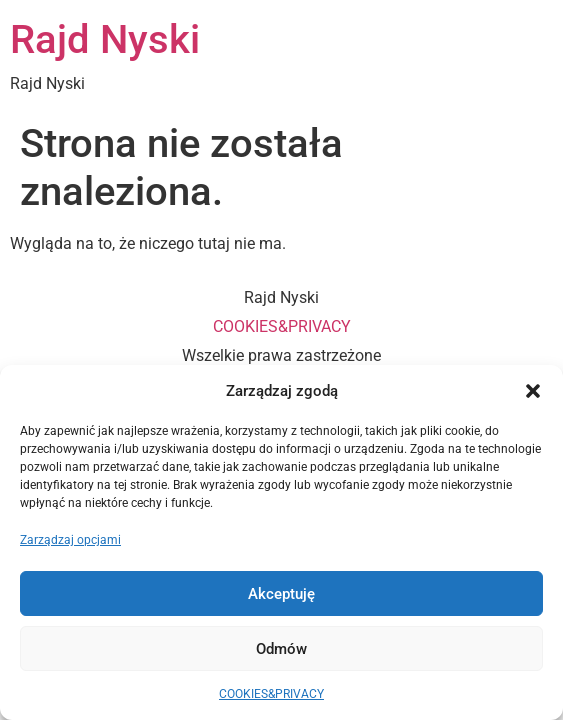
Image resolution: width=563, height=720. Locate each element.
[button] (533, 391)
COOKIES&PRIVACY (271, 694)
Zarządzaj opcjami (70, 540)
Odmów (281, 649)
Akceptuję (281, 594)
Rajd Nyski (105, 39)
